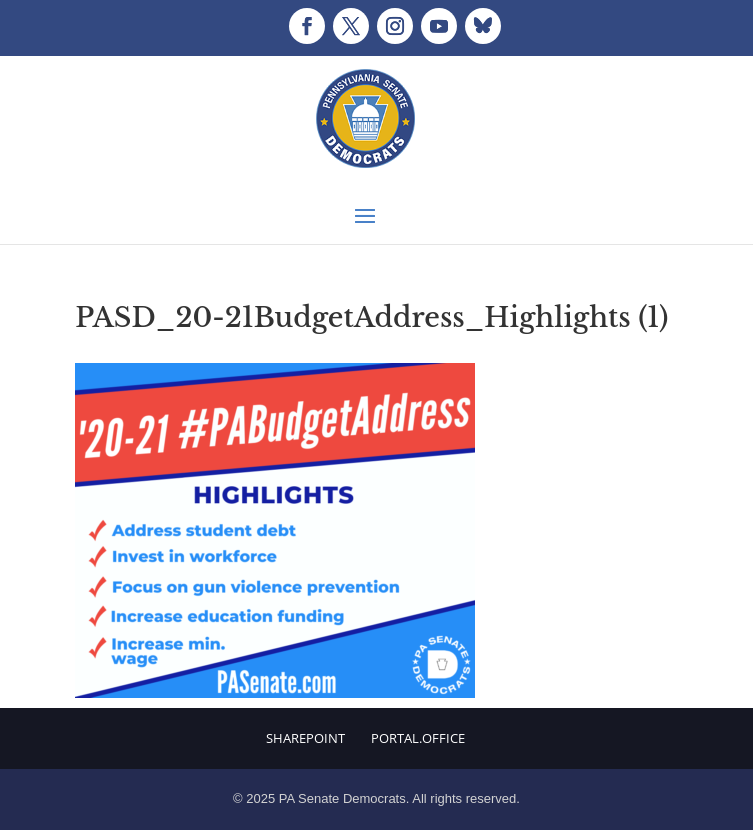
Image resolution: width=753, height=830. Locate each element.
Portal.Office (418, 738)
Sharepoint (305, 738)
